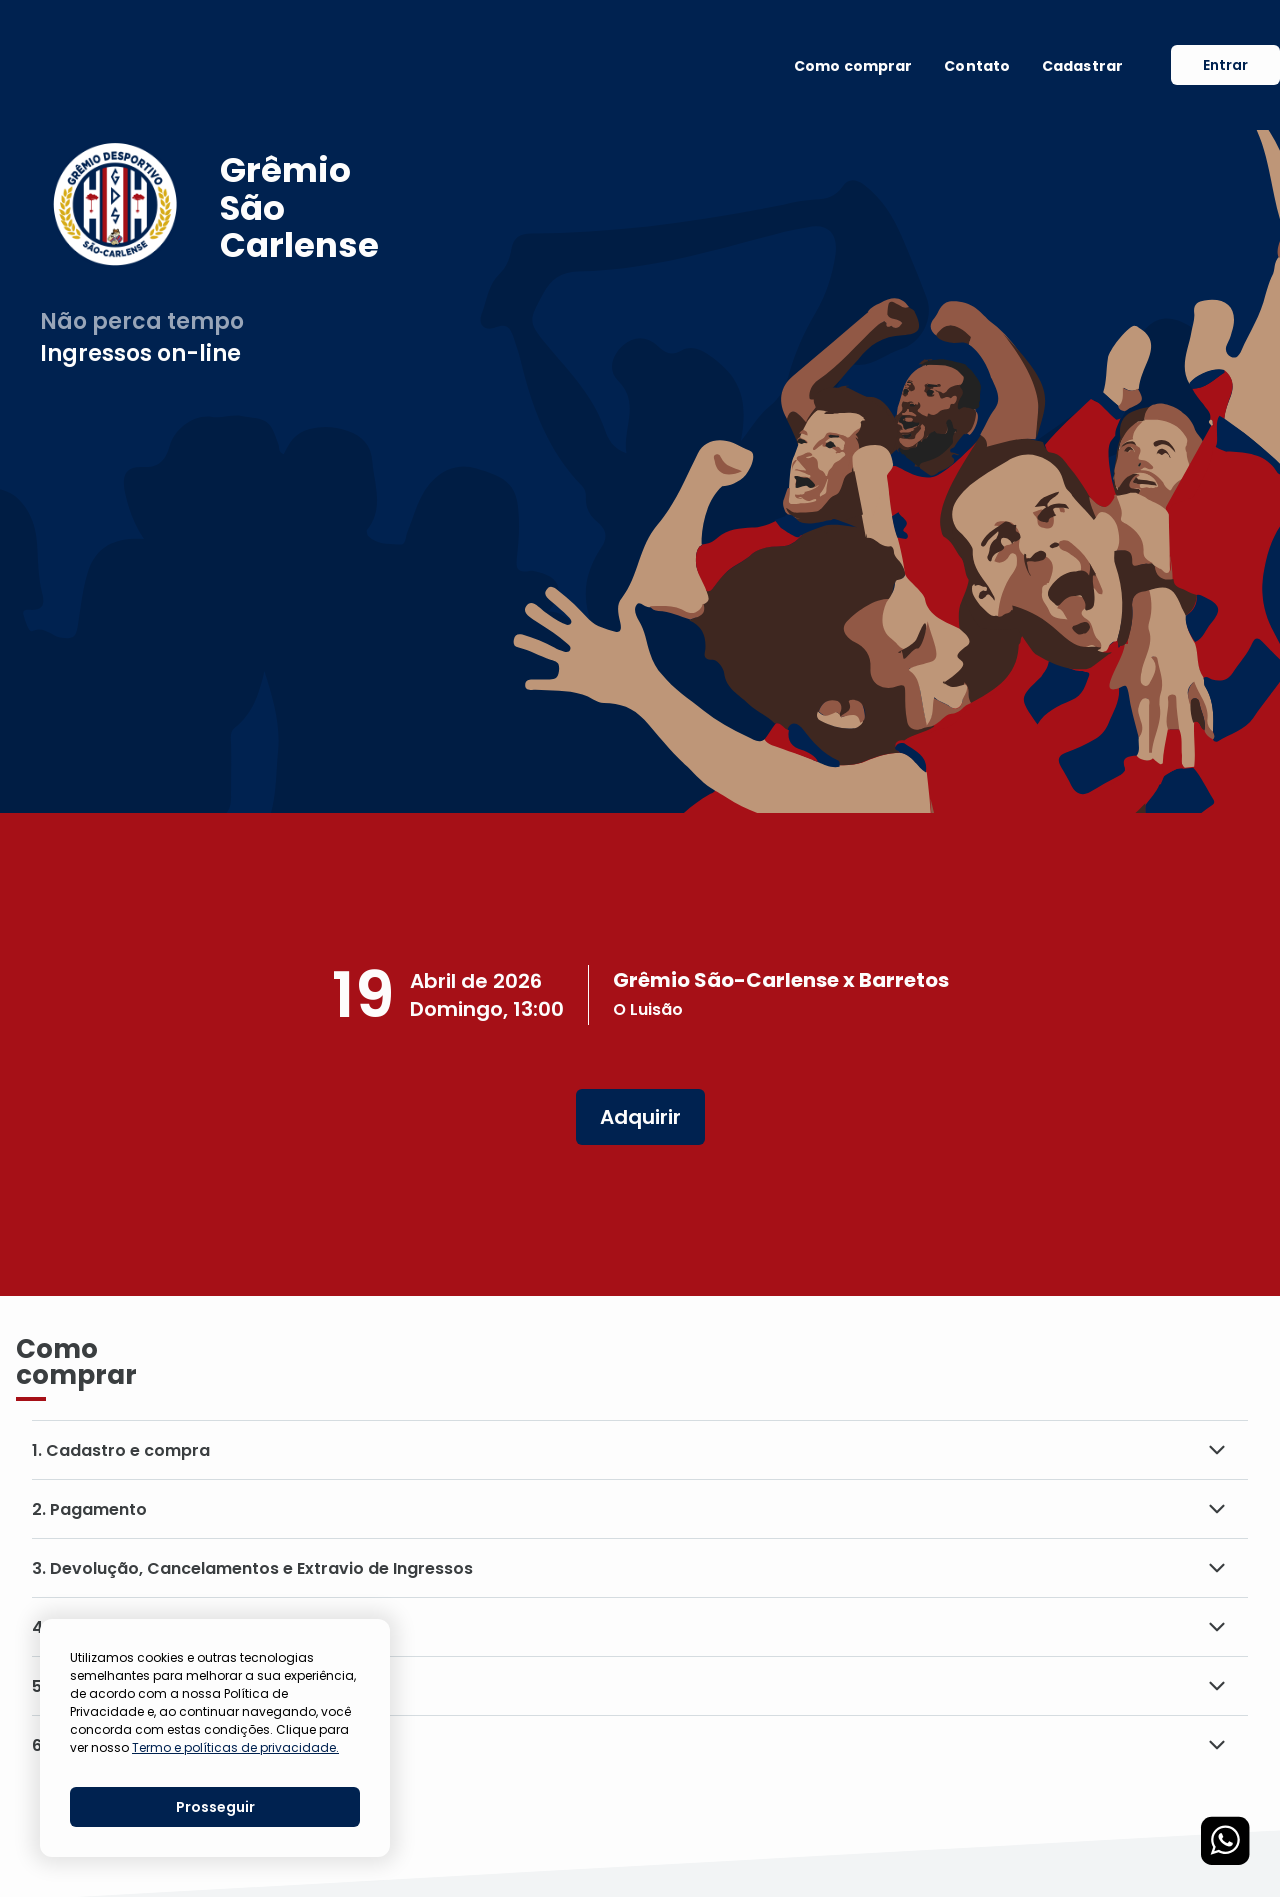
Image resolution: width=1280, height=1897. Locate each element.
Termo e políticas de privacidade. (235, 1747)
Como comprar (853, 66)
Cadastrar (1082, 66)
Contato (977, 66)
